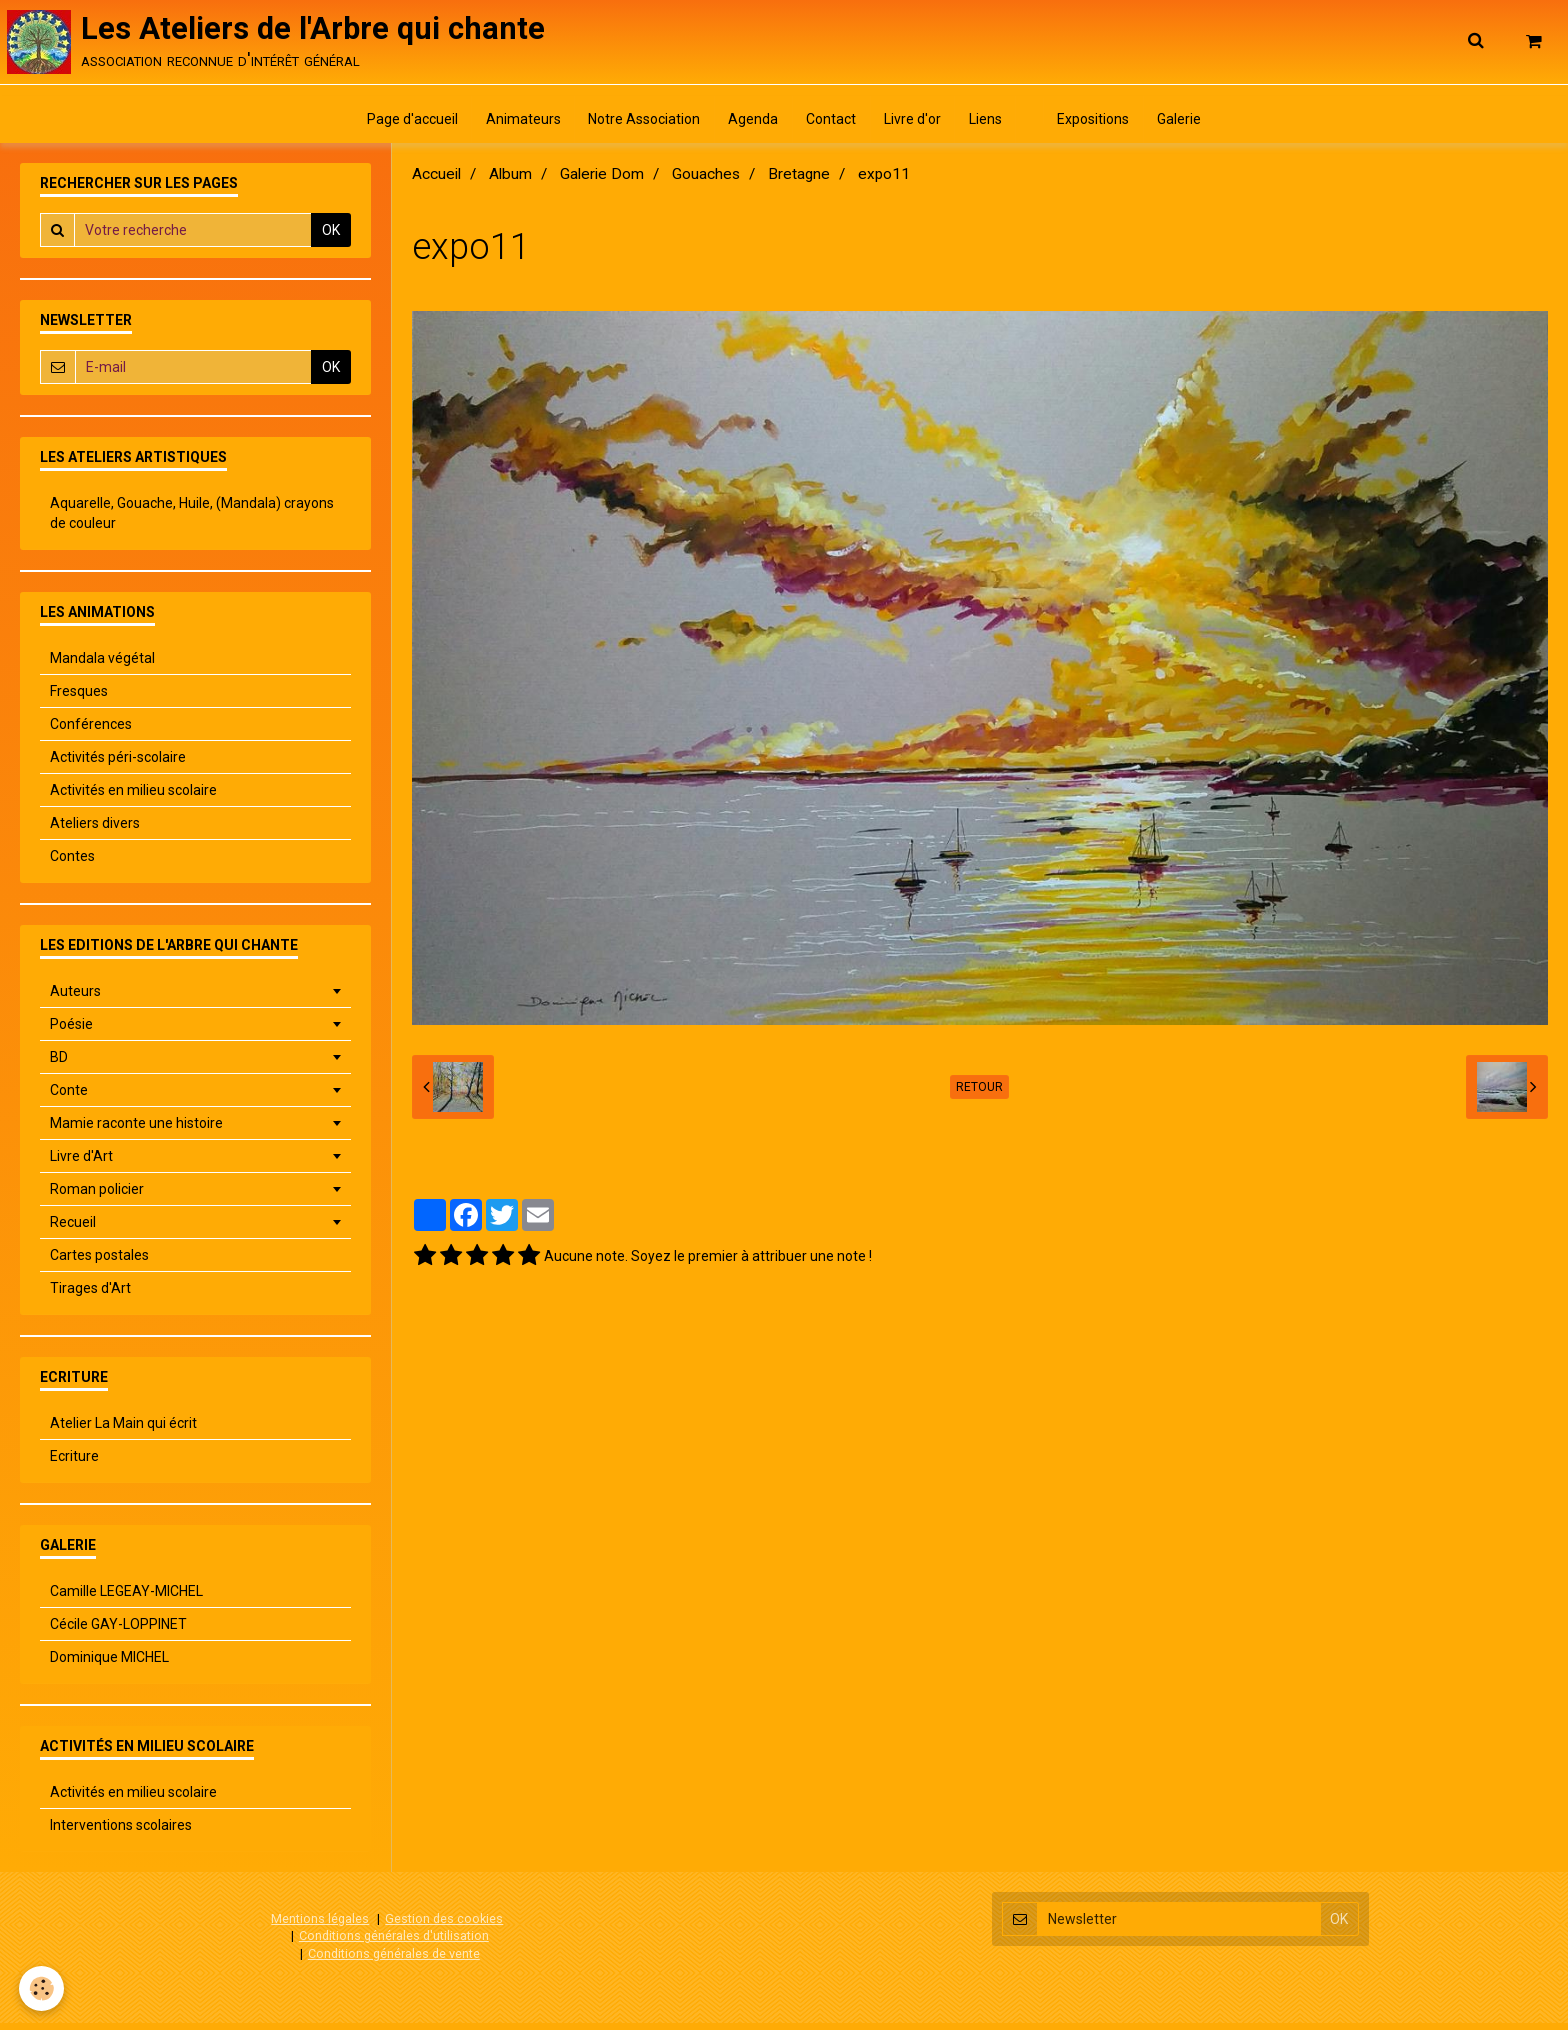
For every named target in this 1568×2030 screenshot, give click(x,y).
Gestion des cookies (444, 1925)
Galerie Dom (602, 181)
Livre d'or (914, 125)
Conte (69, 1097)
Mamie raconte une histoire (136, 1130)
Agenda (749, 125)
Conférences (91, 731)
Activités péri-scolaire (118, 764)
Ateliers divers (95, 830)
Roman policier (97, 1196)
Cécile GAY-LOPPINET (118, 1631)
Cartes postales (99, 1262)
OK (331, 237)
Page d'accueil (398, 125)
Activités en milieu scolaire (133, 797)
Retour (979, 1094)
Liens (990, 125)
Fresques (79, 698)
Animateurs (512, 125)
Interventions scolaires (121, 1832)
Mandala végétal (102, 665)
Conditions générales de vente (394, 1960)
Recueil (73, 1229)
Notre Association (637, 125)
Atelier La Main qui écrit (123, 1430)
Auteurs (75, 998)
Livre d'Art (81, 1163)
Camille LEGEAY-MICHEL (126, 1598)
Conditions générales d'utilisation (394, 1942)
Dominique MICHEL (109, 1664)
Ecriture (74, 1463)
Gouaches (706, 181)
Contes (72, 863)
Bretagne (799, 181)
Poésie (71, 1031)
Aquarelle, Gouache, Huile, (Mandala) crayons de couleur (192, 520)
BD (59, 1064)
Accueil (436, 181)
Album (510, 181)
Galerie (1194, 125)
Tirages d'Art (90, 1295)
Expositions (1105, 125)
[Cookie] (42, 1988)
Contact (830, 125)
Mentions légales (320, 1925)
